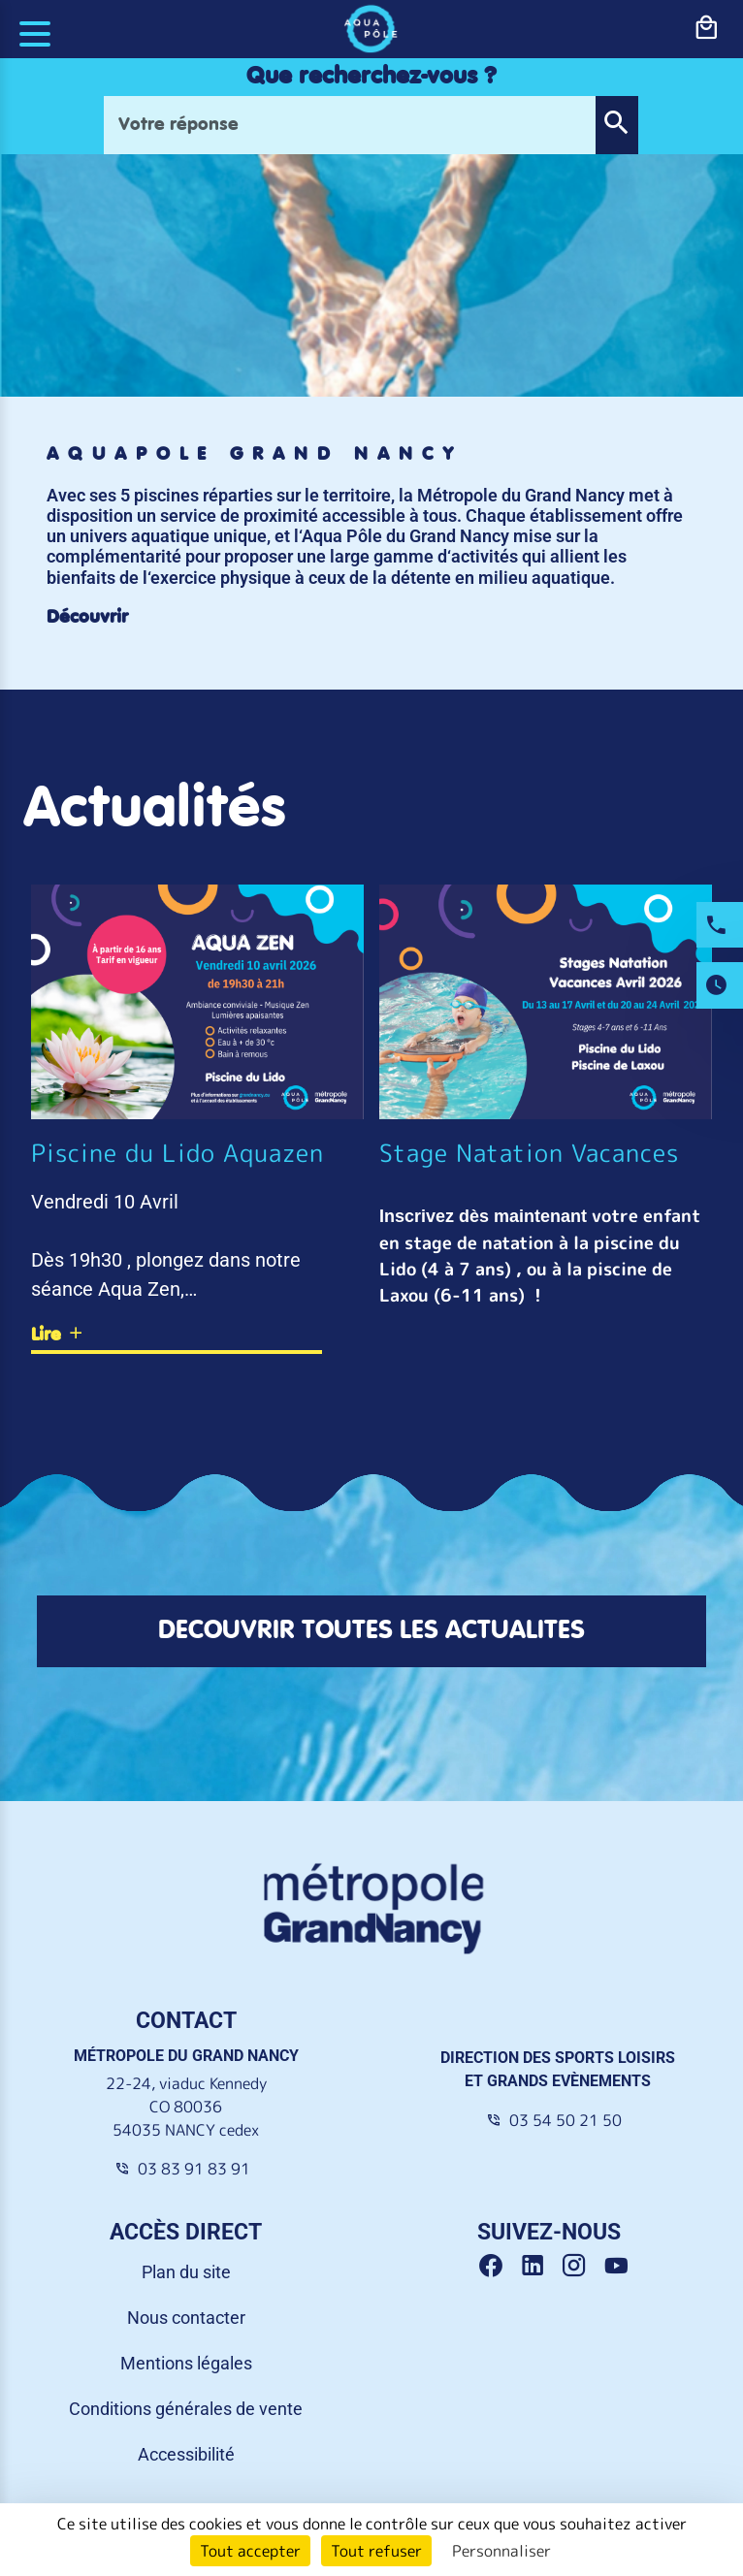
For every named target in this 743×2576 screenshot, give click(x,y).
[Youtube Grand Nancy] (619, 2266)
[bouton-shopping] (706, 28)
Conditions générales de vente (186, 2409)
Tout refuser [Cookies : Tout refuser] (376, 2550)
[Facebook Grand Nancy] (498, 2266)
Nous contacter (186, 2317)
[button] (616, 125)
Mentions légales (186, 2363)
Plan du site (186, 2272)
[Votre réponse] (350, 125)
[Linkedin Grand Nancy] (540, 2266)
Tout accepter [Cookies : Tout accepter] (250, 2550)
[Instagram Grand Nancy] (581, 2266)
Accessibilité (186, 2454)
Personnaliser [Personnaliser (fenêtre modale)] (501, 2550)
